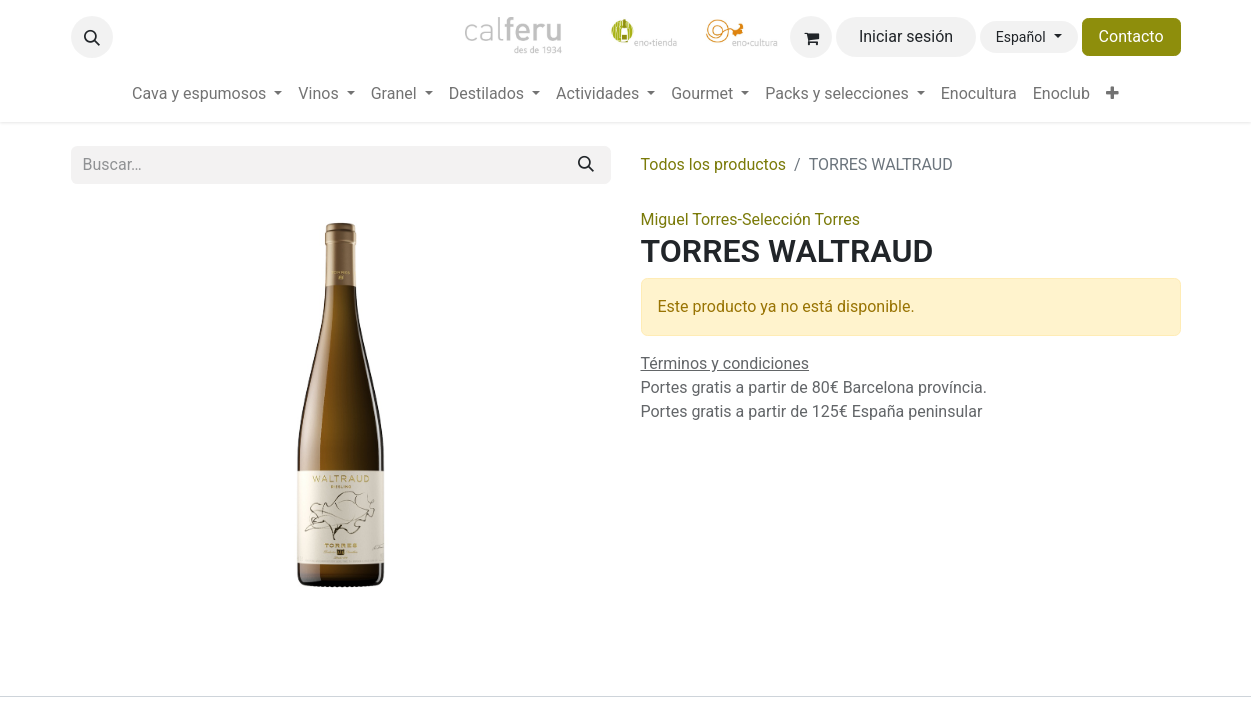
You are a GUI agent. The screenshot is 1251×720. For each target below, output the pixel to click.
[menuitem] (207, 94)
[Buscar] (586, 165)
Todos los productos (714, 164)
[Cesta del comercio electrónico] (811, 37)
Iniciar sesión (906, 36)
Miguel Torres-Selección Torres (750, 219)
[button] (92, 37)
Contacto (1131, 36)
